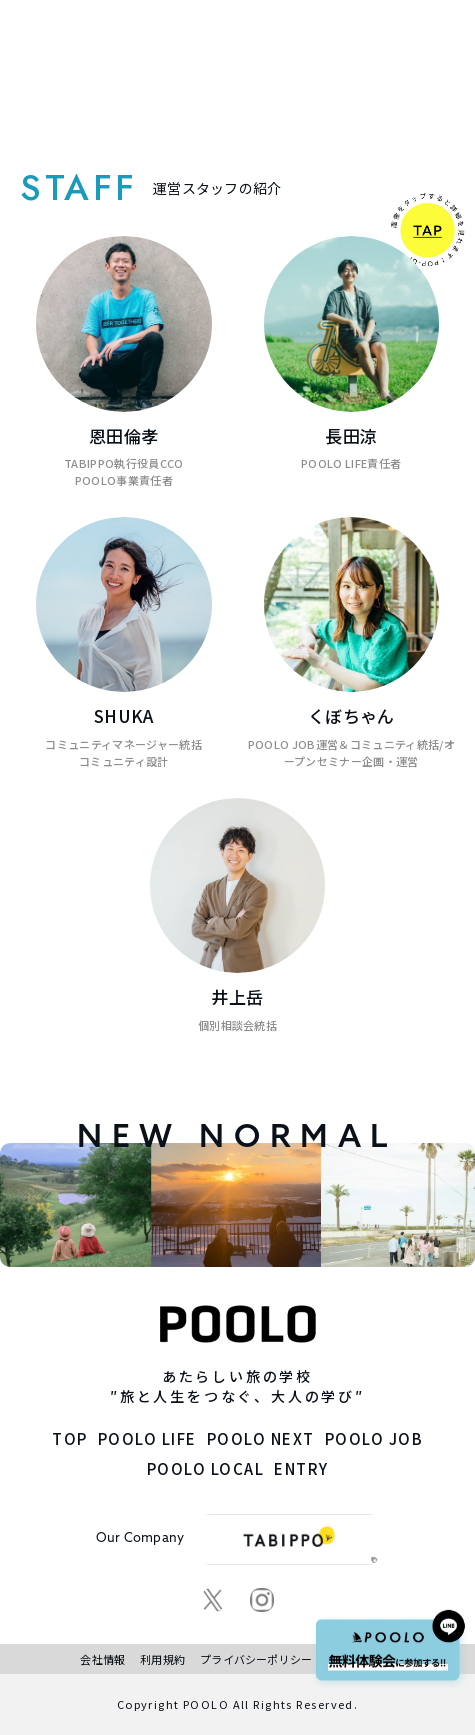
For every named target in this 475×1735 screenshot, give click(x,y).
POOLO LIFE (147, 1438)
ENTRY (301, 1468)
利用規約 (162, 1659)
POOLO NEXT (261, 1438)
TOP (70, 1438)
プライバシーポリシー (256, 1659)
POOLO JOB (374, 1438)
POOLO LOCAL (206, 1468)
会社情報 (102, 1659)
